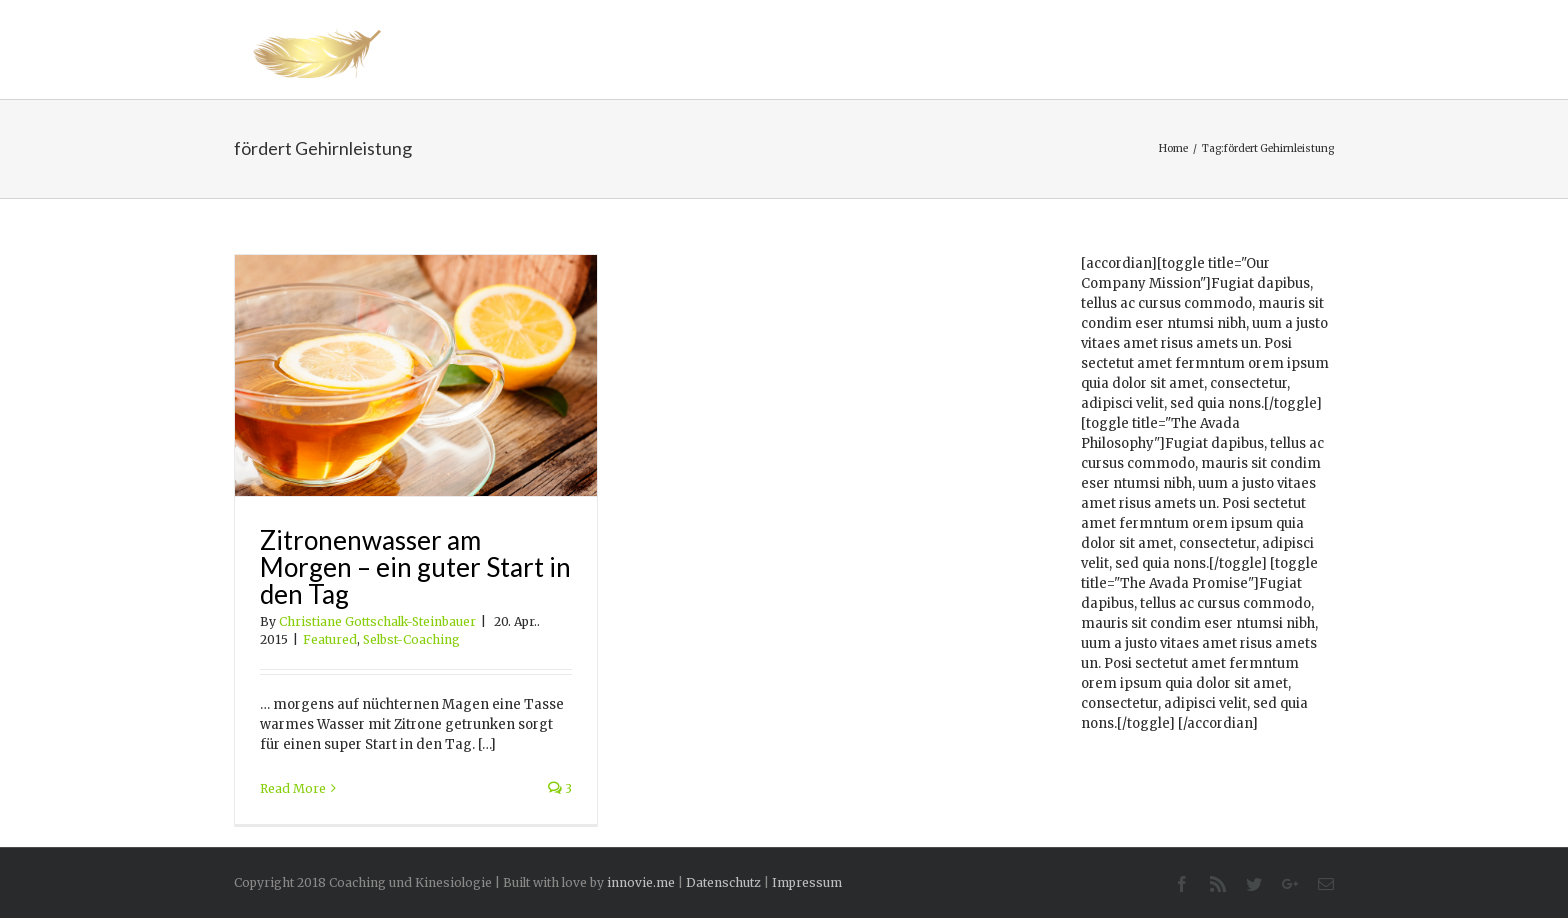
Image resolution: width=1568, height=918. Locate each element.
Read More (293, 788)
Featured (330, 639)
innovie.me (641, 882)
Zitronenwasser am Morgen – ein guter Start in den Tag (415, 567)
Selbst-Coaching (411, 639)
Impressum (807, 882)
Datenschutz (723, 882)
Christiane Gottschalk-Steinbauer (377, 621)
